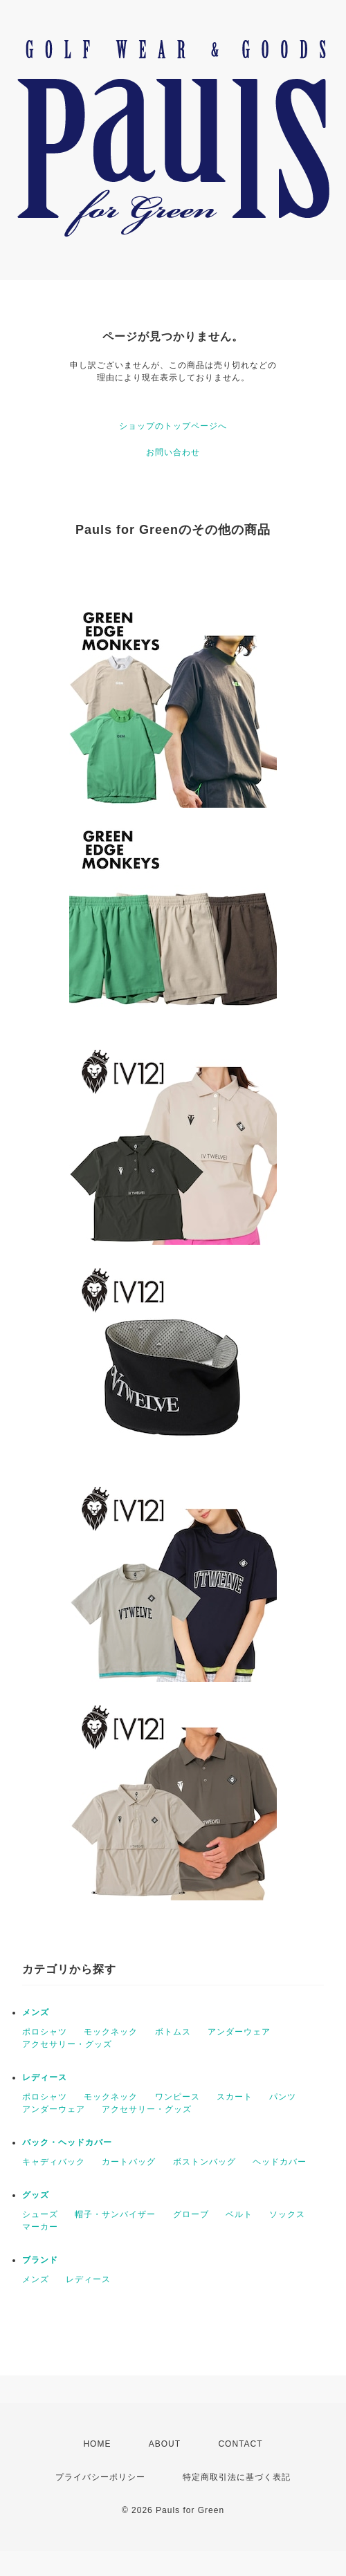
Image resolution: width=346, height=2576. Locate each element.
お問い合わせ (173, 452)
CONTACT (240, 2444)
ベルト (239, 2214)
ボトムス (173, 2032)
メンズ (35, 2012)
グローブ (191, 2214)
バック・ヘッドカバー (67, 2142)
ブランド (40, 2260)
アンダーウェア (239, 2032)
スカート (235, 2097)
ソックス (287, 2214)
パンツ (282, 2097)
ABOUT (165, 2444)
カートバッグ (129, 2162)
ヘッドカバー (280, 2162)
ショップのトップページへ (173, 426)
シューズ (40, 2214)
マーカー (40, 2227)
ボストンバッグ (204, 2162)
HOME (97, 2444)
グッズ (35, 2195)
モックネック (111, 2032)
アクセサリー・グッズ (67, 2044)
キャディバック (53, 2162)
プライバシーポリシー (100, 2477)
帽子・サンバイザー (115, 2214)
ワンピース (177, 2097)
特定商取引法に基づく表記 (237, 2477)
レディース (44, 2077)
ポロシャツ (44, 2032)
